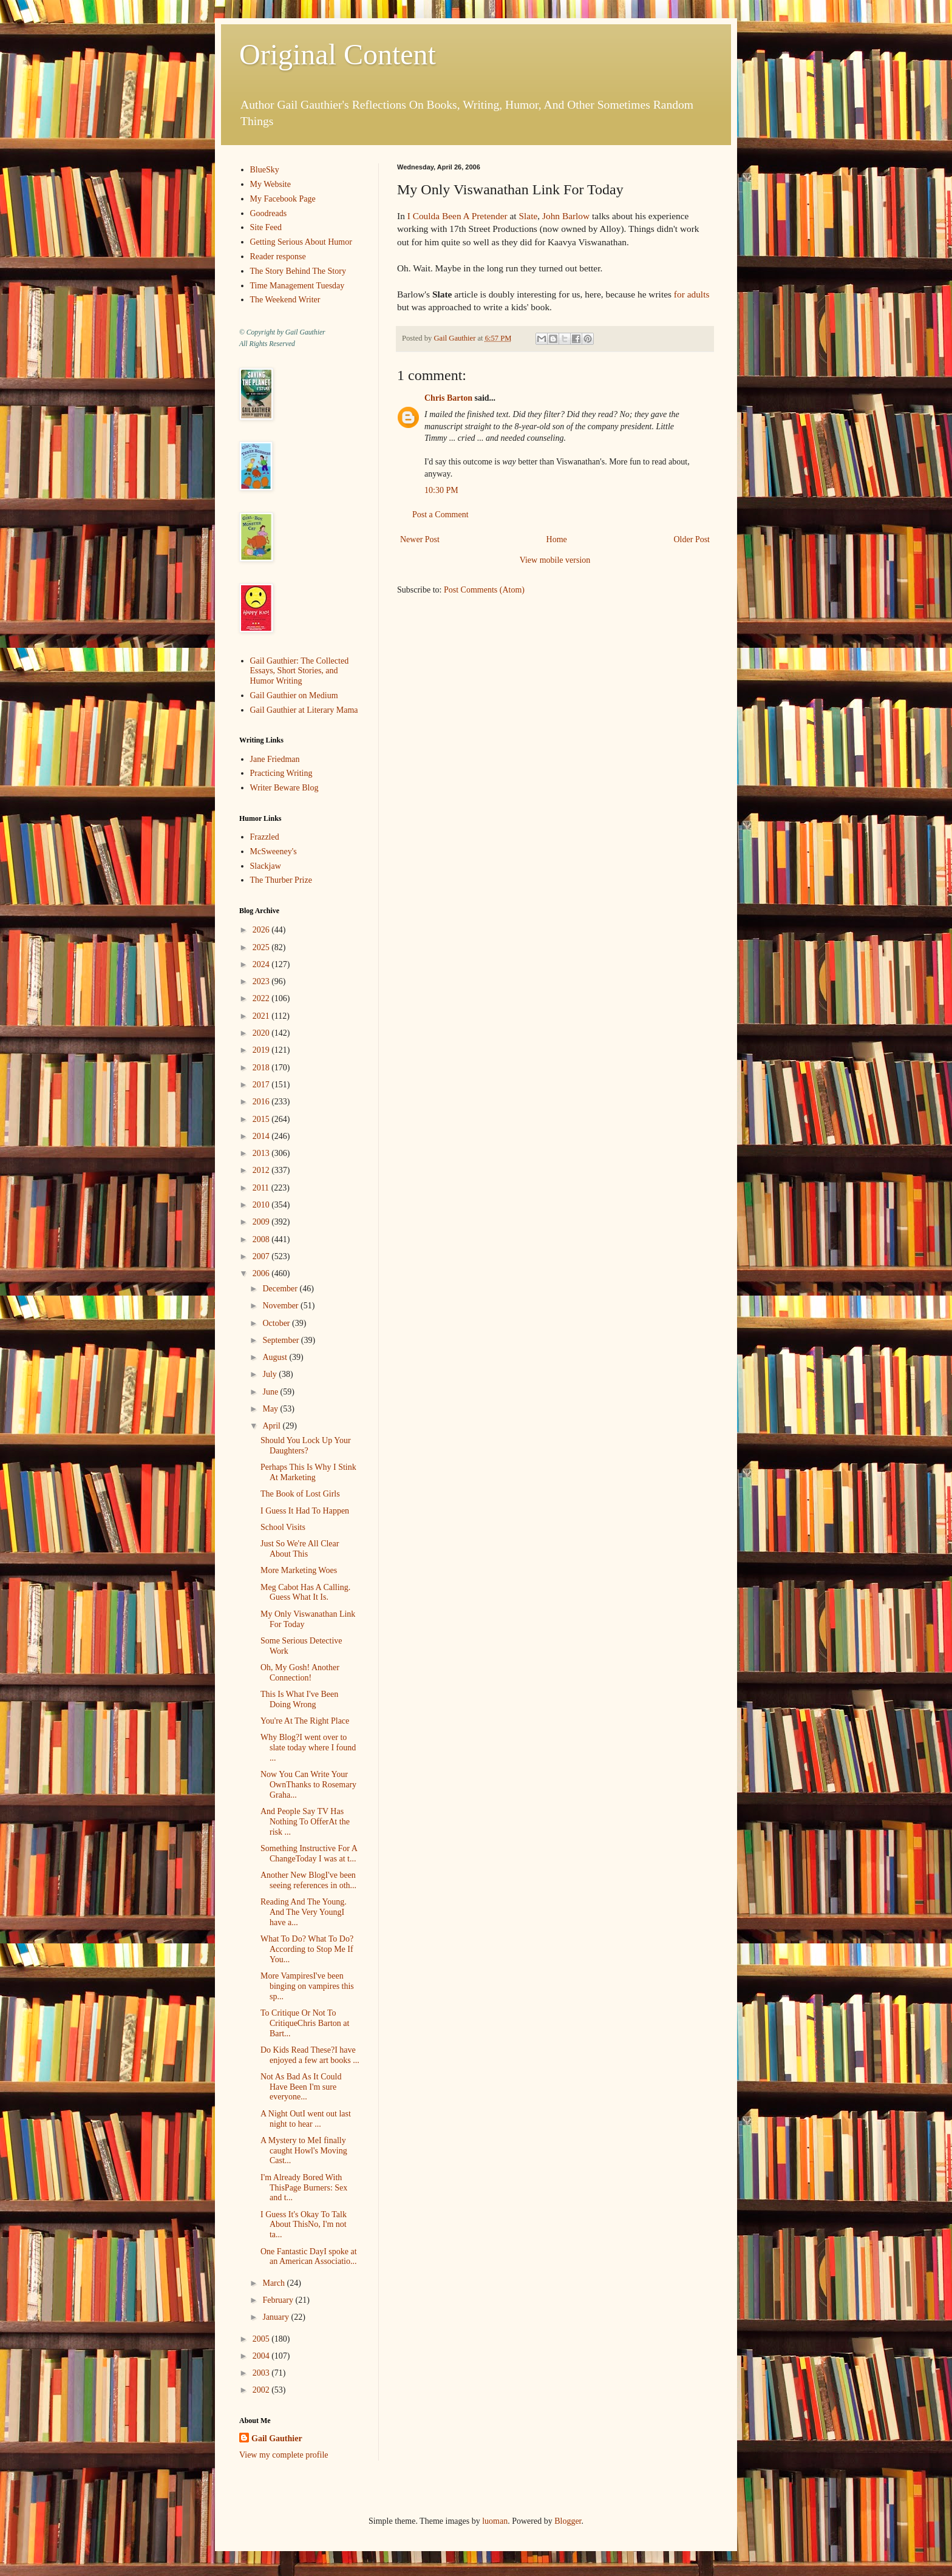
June (271, 1391)
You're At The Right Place (304, 1720)
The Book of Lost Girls (300, 1493)
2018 (262, 1067)
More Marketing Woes (298, 1570)
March (274, 2283)
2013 (262, 1153)
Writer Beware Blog (284, 787)
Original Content (337, 54)
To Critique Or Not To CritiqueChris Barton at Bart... (304, 2023)
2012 (262, 1170)
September (281, 1340)
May (271, 1408)
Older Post (692, 539)
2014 (262, 1136)
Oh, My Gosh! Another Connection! (299, 1672)
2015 (262, 1119)
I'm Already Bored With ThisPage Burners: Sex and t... (303, 2188)
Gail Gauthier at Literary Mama (304, 710)
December (280, 1288)
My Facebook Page (283, 198)
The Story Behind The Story (298, 271)
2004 (262, 2355)
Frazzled (264, 836)
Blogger (567, 2521)
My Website (270, 184)
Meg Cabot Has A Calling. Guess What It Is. (305, 1592)
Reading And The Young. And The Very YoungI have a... (303, 1912)
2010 (262, 1204)
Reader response (278, 256)
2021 (262, 1016)
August (275, 1357)
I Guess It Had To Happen (304, 1510)
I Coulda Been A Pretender (457, 216)
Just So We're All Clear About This (299, 1548)
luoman (495, 2521)
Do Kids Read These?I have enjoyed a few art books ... (309, 2055)
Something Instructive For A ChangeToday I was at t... (308, 1853)
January (276, 2317)
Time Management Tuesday (297, 285)
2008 (262, 1239)
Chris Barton (448, 398)
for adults (692, 294)
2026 (262, 929)
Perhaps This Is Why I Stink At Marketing (308, 1472)
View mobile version (555, 560)
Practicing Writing (281, 773)
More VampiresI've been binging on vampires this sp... (307, 1986)
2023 (262, 981)
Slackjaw (265, 866)
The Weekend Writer (285, 299)
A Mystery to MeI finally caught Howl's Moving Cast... (303, 2151)
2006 (262, 1273)
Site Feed (266, 227)
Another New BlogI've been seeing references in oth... (308, 1880)
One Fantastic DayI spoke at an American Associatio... (308, 2256)
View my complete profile (283, 2454)
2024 (262, 964)
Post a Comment (440, 514)
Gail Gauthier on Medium (294, 695)
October (277, 1323)
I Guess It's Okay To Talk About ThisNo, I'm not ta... (303, 2225)
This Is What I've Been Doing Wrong (299, 1699)
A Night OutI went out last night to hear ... (305, 2119)
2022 (262, 998)
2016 (262, 1101)
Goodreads (268, 213)
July (270, 1374)
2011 (262, 1187)
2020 (262, 1033)
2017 (262, 1084)
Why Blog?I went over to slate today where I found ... (308, 1747)
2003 (262, 2372)
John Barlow (566, 216)
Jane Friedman (275, 759)
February (278, 2300)
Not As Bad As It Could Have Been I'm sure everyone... (300, 2087)
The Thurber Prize (281, 880)
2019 (262, 1050)
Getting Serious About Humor (301, 241)
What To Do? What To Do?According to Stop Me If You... (306, 1949)
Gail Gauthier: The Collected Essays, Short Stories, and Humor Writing (299, 671)
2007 (262, 1256)
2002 (262, 2389)
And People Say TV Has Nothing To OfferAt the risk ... (305, 1822)
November (281, 1305)
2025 (262, 947)
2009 (262, 1221)
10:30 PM (441, 490)
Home (556, 539)
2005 (262, 2338)
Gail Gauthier (276, 2438)
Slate (527, 216)
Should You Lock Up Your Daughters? (305, 1445)
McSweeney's (273, 851)
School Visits (282, 1527)
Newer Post (420, 539)
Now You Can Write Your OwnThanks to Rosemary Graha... (308, 1784)
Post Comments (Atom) (484, 589)
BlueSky (264, 169)
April (272, 1425)
